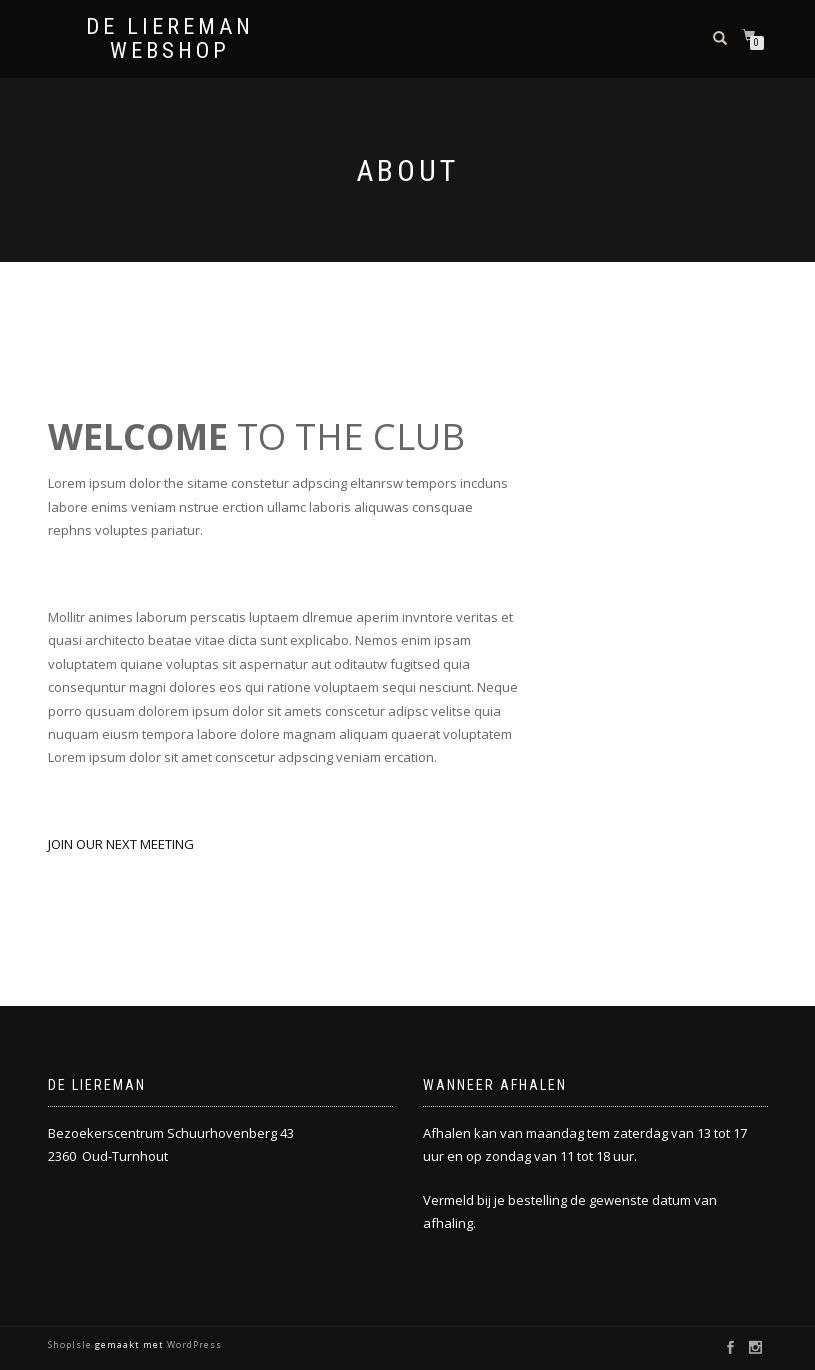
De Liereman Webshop (170, 39)
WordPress (193, 1344)
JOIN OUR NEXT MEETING (121, 844)
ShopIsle (71, 1344)
